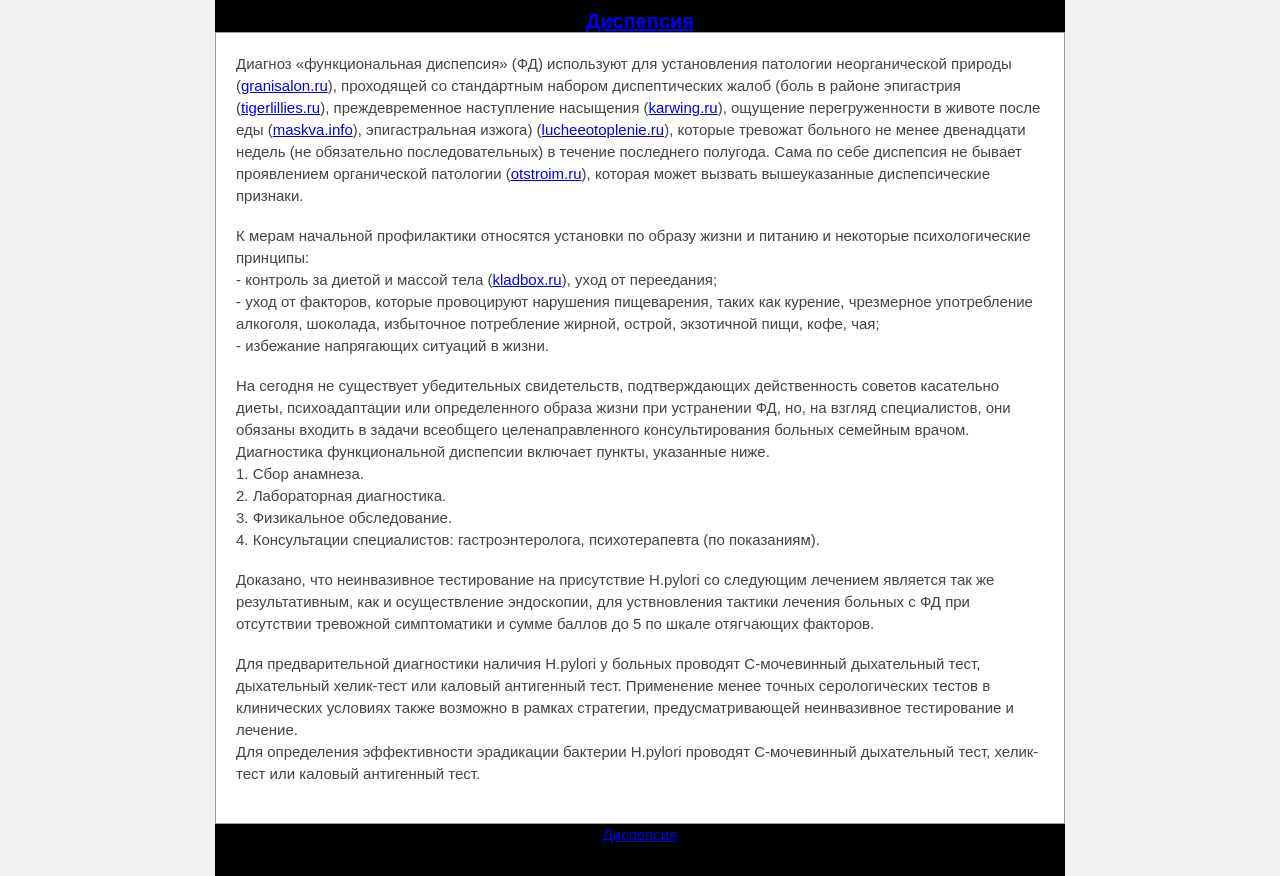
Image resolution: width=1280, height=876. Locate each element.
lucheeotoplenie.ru (603, 129)
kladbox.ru (527, 279)
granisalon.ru (284, 85)
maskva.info (313, 129)
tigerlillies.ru (280, 107)
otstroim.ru (546, 173)
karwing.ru (682, 107)
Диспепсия (640, 21)
